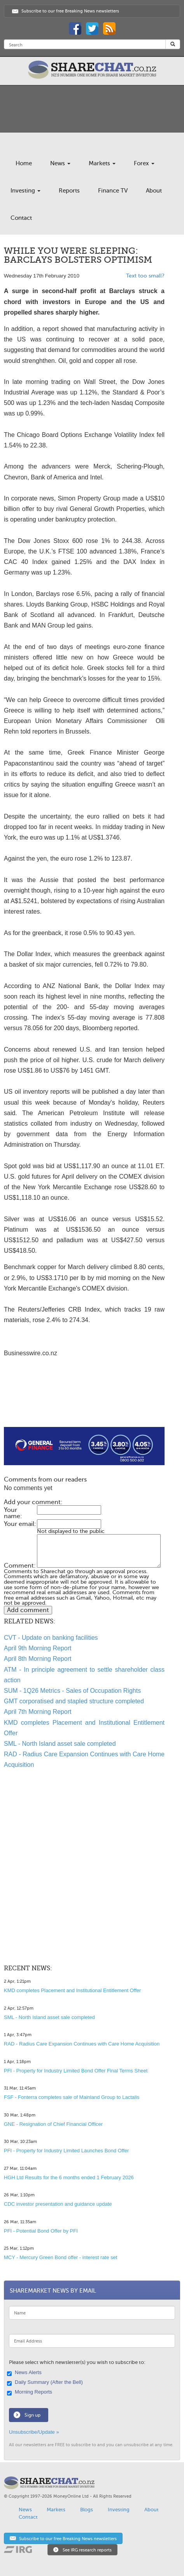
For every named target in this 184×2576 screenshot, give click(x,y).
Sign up (32, 2415)
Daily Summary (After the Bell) (46, 2383)
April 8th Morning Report (37, 1658)
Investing (25, 190)
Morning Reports (30, 2392)
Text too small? (145, 276)
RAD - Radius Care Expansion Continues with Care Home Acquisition (81, 2044)
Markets (102, 163)
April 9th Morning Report (37, 1648)
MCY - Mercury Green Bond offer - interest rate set (60, 2257)
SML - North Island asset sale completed (60, 1743)
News (60, 163)
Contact (21, 218)
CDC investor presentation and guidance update (58, 2204)
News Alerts (25, 2373)
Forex (144, 163)
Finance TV (113, 190)
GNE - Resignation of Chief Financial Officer (53, 2124)
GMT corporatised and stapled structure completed (74, 1701)
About (154, 190)
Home (24, 163)
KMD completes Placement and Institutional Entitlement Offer (72, 1990)
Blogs (86, 2509)
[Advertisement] (84, 1402)
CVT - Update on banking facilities (51, 1637)
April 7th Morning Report (37, 1711)
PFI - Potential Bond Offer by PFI (41, 2231)
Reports (69, 190)
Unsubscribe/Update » (34, 2432)
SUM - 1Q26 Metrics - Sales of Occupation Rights (72, 1690)
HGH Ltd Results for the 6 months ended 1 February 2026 (69, 2177)
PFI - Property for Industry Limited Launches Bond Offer (66, 2150)
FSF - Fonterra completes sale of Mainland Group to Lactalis (71, 2097)
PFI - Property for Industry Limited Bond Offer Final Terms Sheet (75, 2071)
